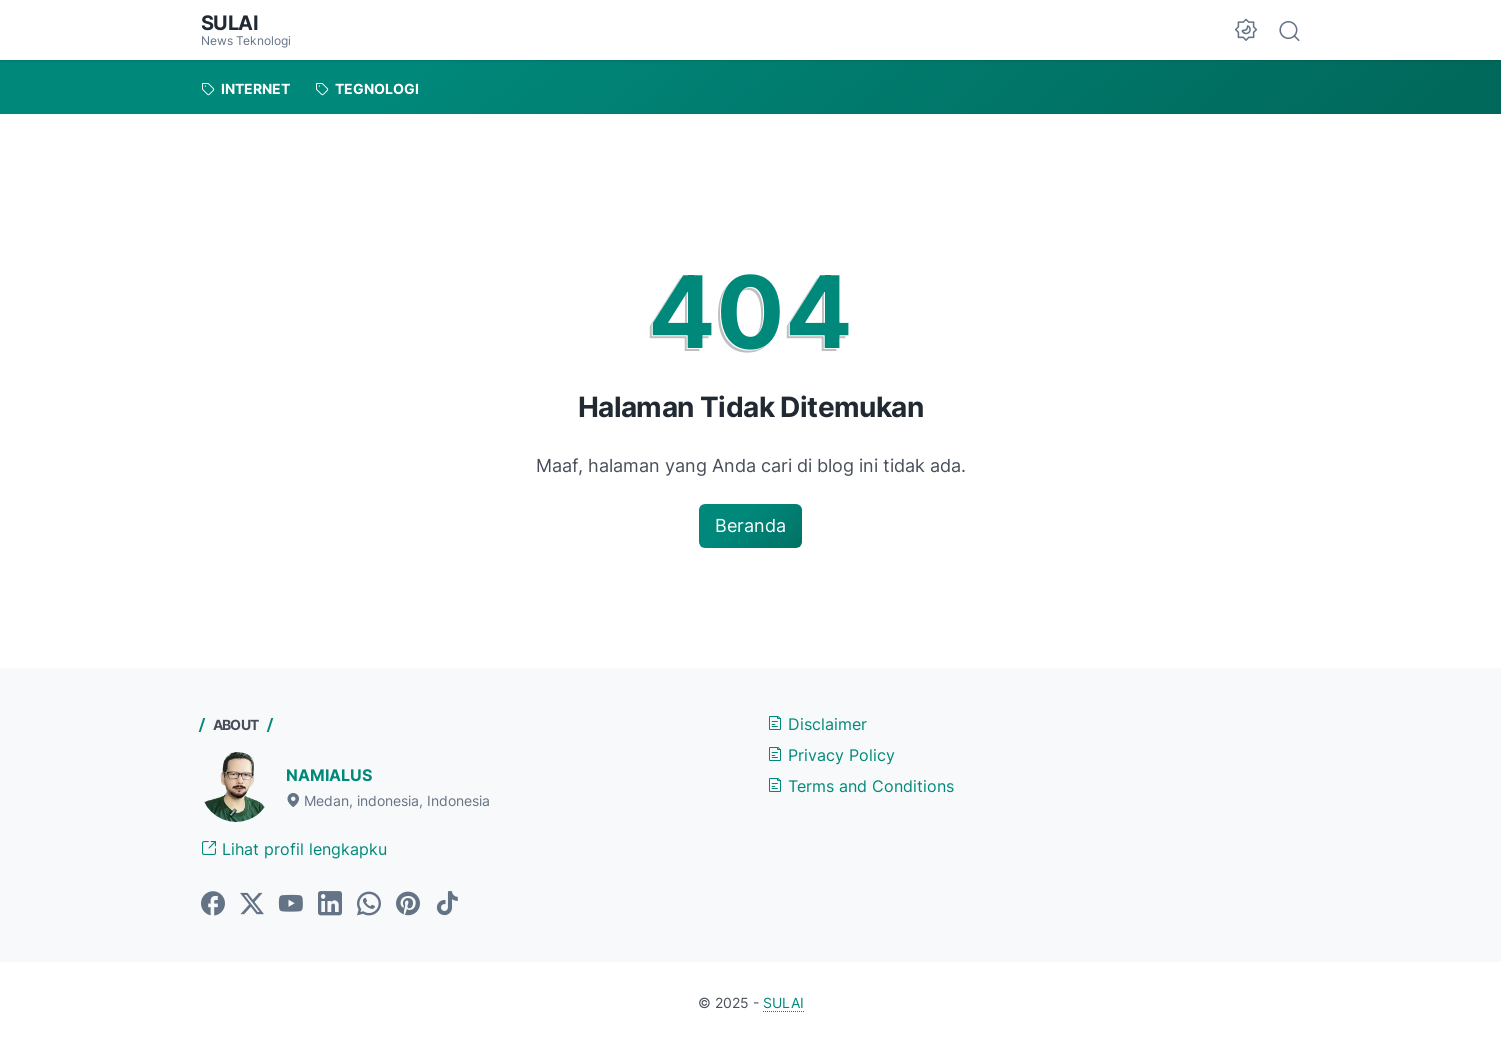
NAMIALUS (329, 775)
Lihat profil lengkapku (294, 849)
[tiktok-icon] (447, 905)
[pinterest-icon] (408, 905)
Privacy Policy (831, 755)
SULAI (230, 23)
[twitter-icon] (252, 905)
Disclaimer (817, 724)
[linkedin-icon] (330, 905)
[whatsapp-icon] (369, 905)
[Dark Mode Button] (1246, 30)
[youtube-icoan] (291, 905)
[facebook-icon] (213, 905)
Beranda (750, 525)
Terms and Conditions (860, 786)
